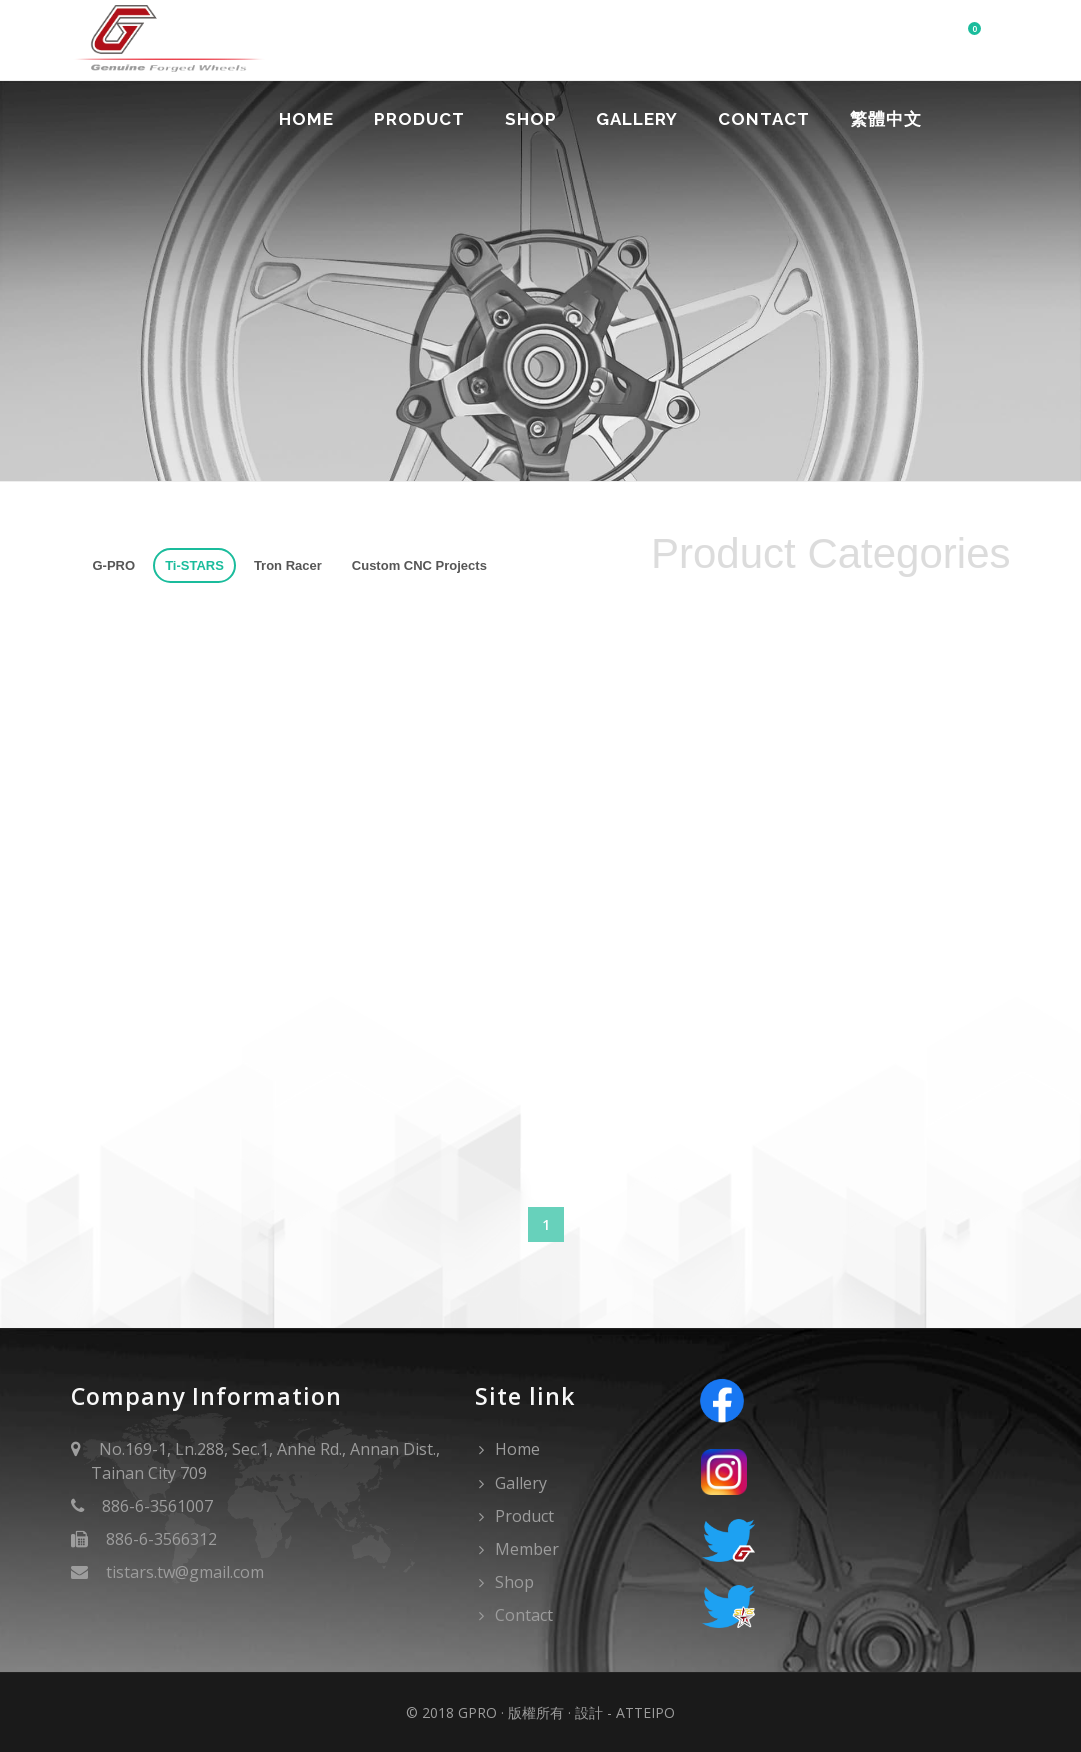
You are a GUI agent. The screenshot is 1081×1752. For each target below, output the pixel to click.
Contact (764, 119)
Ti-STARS (194, 565)
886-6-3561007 (157, 1506)
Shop (530, 119)
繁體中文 (886, 119)
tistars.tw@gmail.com (185, 1572)
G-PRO (114, 565)
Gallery (637, 119)
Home (305, 119)
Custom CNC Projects (419, 565)
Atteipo (645, 1712)
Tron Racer (288, 565)
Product (418, 119)
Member (527, 1549)
